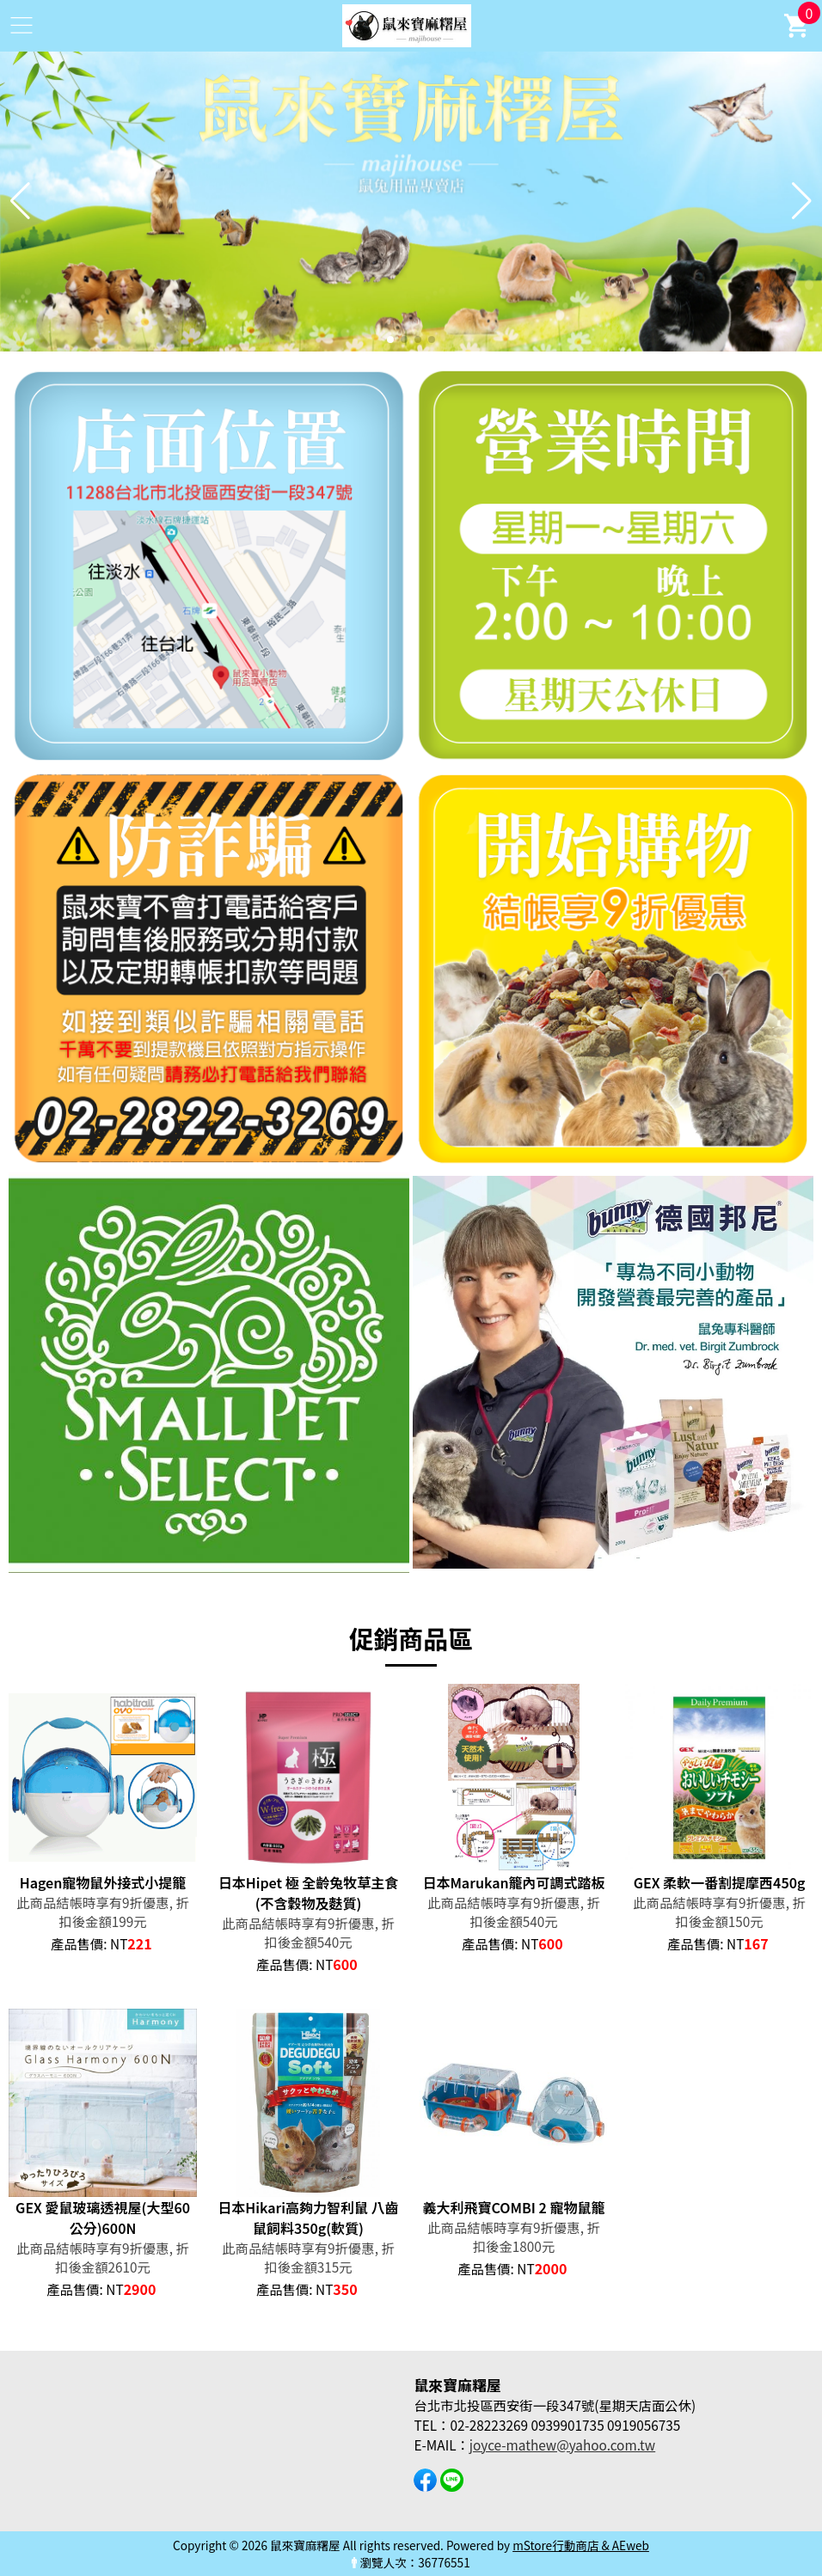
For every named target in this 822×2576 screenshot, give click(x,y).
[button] (390, 339)
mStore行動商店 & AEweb (580, 2545)
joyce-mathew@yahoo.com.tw (562, 2444)
